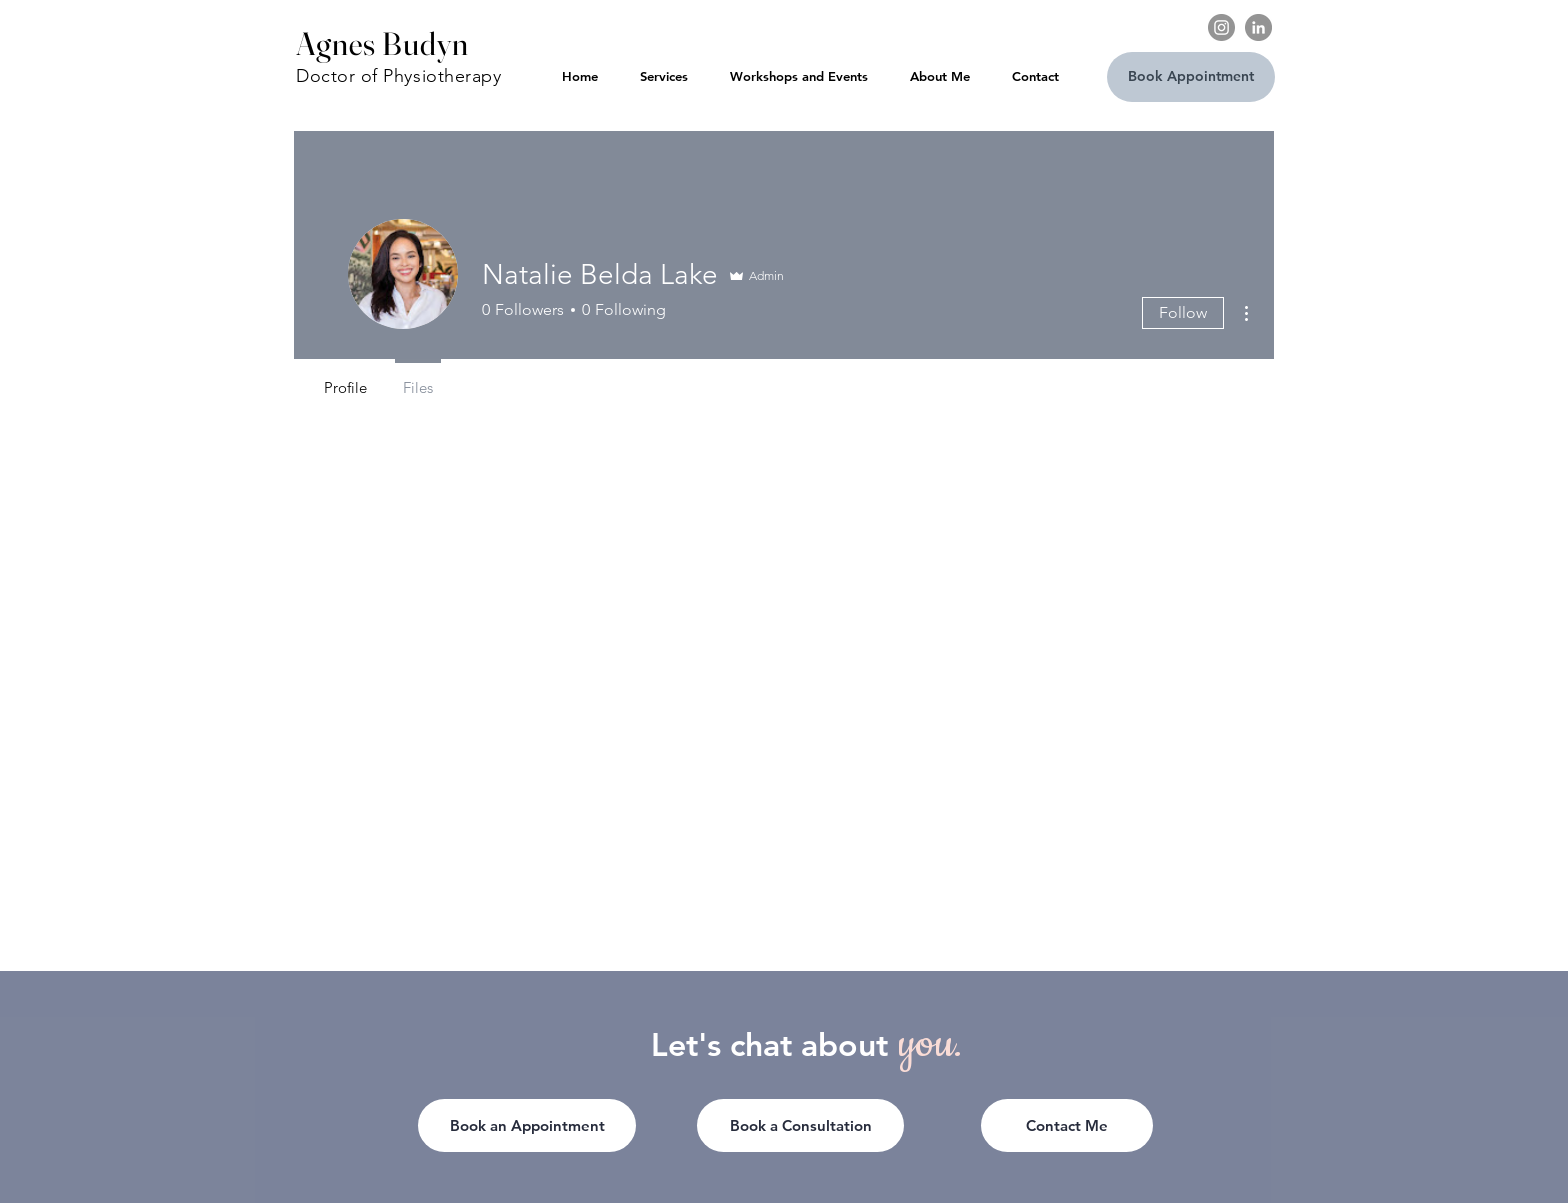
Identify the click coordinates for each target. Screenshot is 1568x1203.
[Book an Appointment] (527, 1125)
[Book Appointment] (1191, 77)
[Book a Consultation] (800, 1125)
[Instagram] (1221, 27)
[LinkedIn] (1258, 27)
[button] (1067, 1125)
